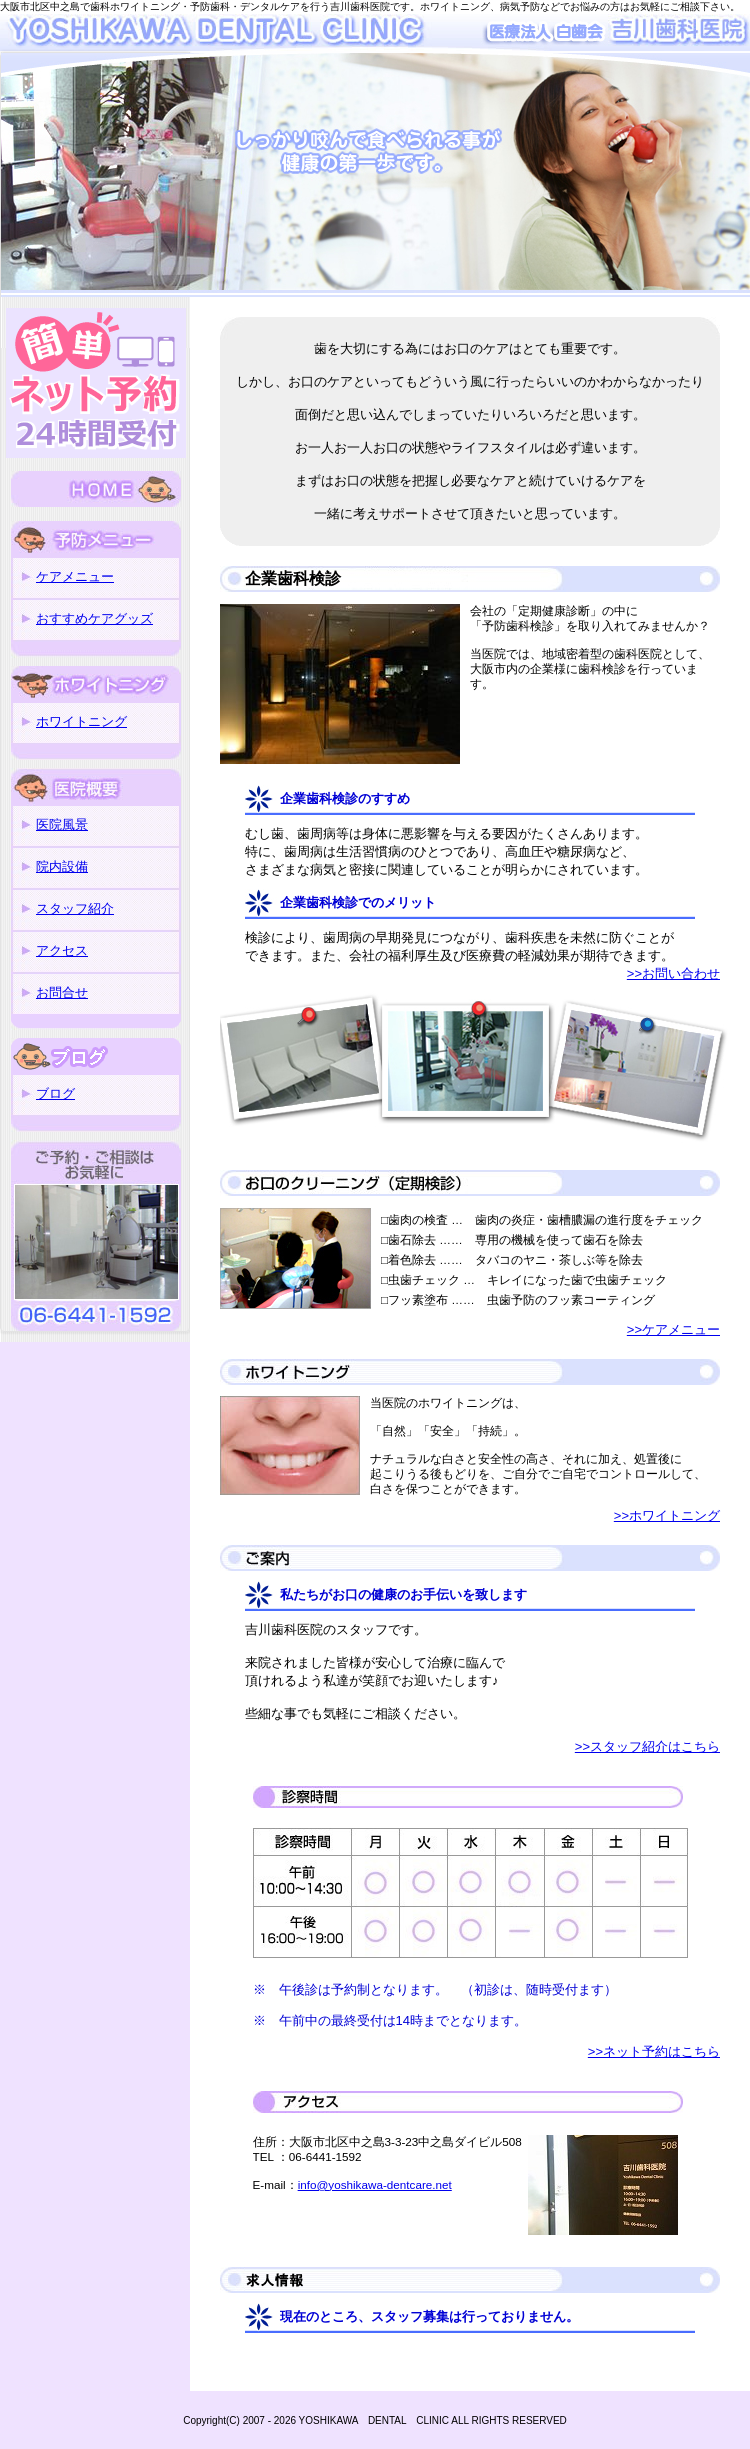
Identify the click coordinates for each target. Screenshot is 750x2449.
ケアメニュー (75, 576)
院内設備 (62, 866)
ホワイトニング (81, 721)
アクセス (62, 950)
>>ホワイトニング (667, 1515)
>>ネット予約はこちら (654, 2051)
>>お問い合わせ (673, 973)
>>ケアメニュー (673, 1329)
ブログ (55, 1093)
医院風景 (62, 824)
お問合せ (62, 992)
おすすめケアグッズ (94, 618)
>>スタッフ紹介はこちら (647, 1746)
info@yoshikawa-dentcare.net (375, 2184)
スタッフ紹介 (75, 908)
